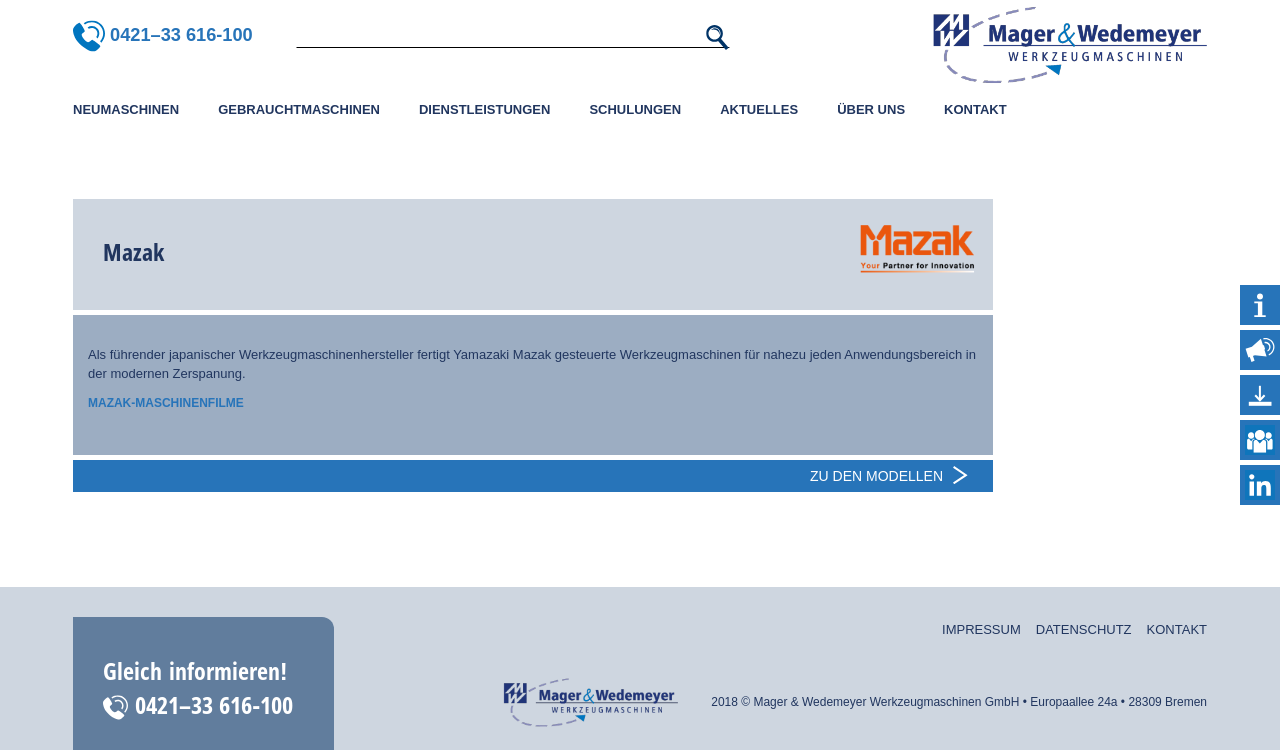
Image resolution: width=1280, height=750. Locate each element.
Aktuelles (759, 109)
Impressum (981, 629)
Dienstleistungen (484, 109)
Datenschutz (1084, 629)
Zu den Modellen (876, 476)
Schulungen (635, 109)
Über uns (871, 109)
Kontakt (975, 109)
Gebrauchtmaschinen (299, 109)
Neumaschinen (126, 109)
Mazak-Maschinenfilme (166, 403)
